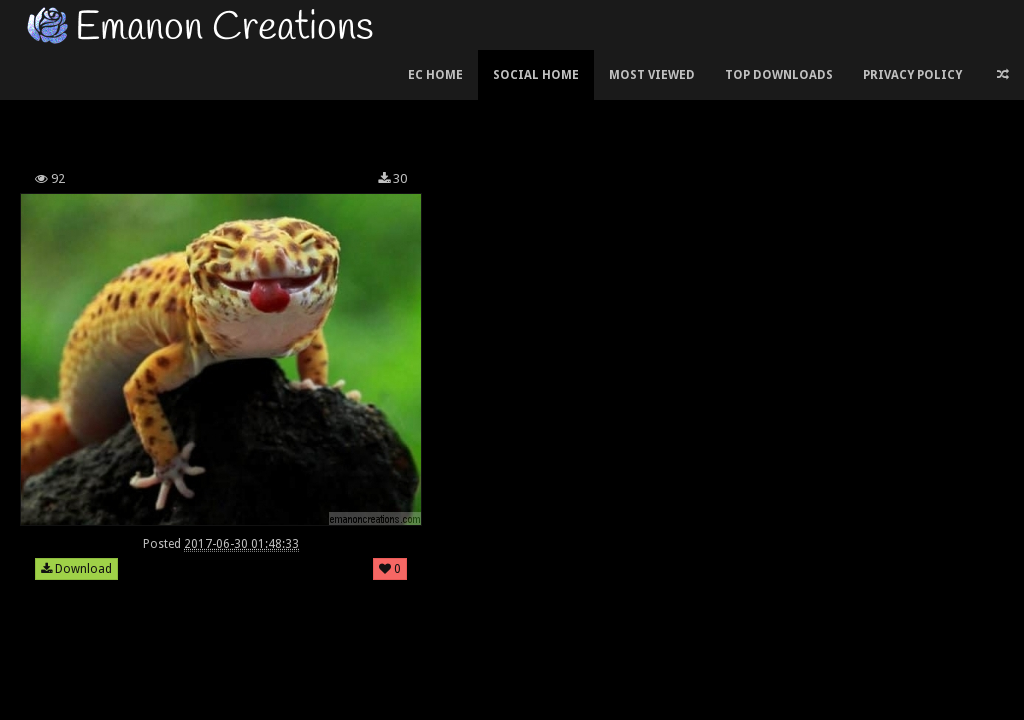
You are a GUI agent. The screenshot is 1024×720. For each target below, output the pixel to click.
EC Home (435, 75)
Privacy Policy (912, 75)
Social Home (536, 75)
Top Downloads (779, 75)
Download (76, 569)
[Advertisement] (379, 104)
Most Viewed (652, 75)
